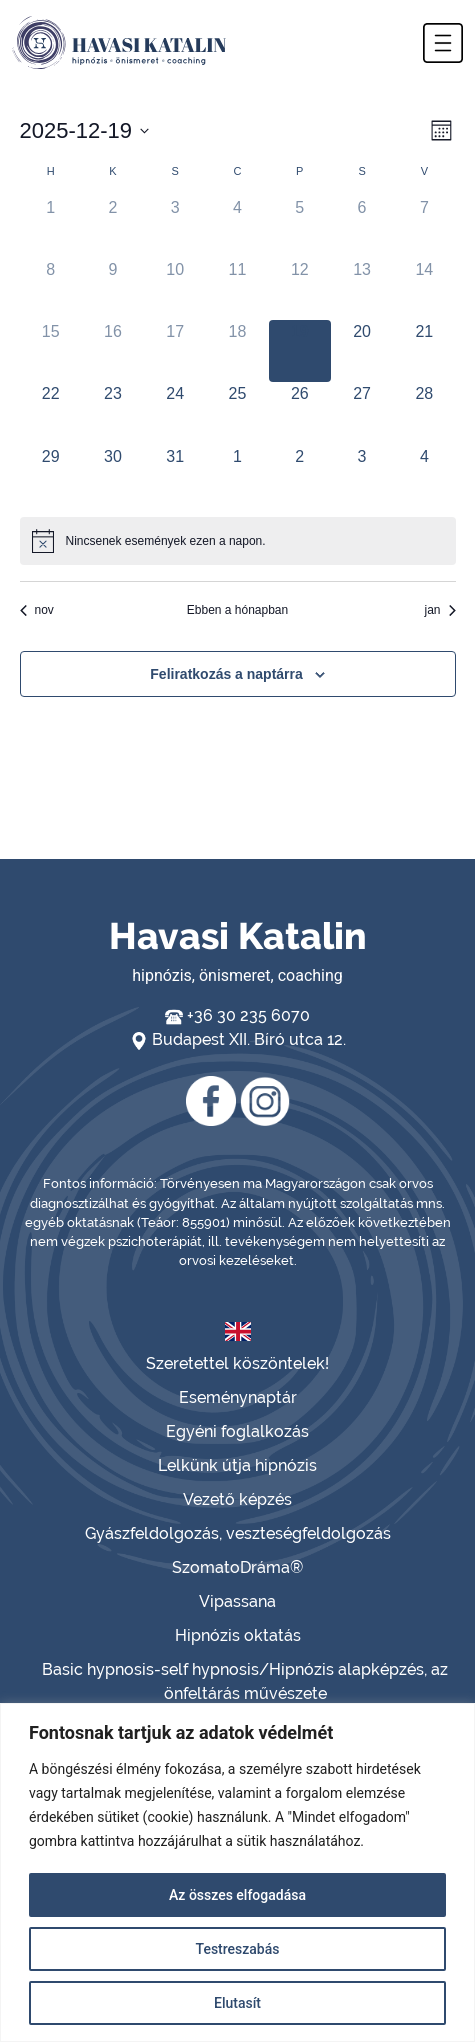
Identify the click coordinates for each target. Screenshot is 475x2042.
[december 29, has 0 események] (51, 476)
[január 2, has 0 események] (300, 476)
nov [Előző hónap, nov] (37, 610)
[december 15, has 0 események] (51, 351)
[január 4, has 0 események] (424, 476)
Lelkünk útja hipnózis (237, 1465)
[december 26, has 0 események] (300, 413)
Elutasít (237, 2003)
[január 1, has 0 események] (237, 476)
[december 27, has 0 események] (362, 413)
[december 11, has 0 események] (237, 289)
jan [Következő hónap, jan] (439, 610)
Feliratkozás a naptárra (226, 674)
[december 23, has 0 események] (113, 413)
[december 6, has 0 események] (362, 227)
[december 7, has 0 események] (424, 227)
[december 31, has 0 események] (175, 476)
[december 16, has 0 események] (113, 351)
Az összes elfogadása (237, 1895)
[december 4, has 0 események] (237, 227)
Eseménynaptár (238, 1397)
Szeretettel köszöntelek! (237, 1363)
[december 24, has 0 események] (175, 413)
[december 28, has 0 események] (424, 413)
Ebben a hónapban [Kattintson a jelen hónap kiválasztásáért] (237, 610)
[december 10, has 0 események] (175, 289)
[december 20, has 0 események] (362, 351)
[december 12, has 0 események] (300, 289)
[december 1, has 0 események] (51, 227)
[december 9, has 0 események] (113, 289)
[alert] (238, 541)
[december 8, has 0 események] (51, 289)
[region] (237, 1872)
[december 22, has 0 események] (51, 413)
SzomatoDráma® (237, 1567)
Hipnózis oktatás (238, 1635)
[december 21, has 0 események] (424, 351)
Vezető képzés (237, 1499)
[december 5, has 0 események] (300, 227)
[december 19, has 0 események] (300, 351)
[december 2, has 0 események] (113, 227)
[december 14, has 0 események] (424, 289)
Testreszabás (238, 1949)
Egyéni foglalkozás (237, 1431)
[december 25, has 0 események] (237, 413)
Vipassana (237, 1601)
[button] (443, 43)
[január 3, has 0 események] (362, 476)
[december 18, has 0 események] (237, 351)
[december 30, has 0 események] (113, 476)
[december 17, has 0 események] (175, 351)
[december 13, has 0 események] (362, 289)
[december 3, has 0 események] (175, 227)
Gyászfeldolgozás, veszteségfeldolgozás (238, 1533)
